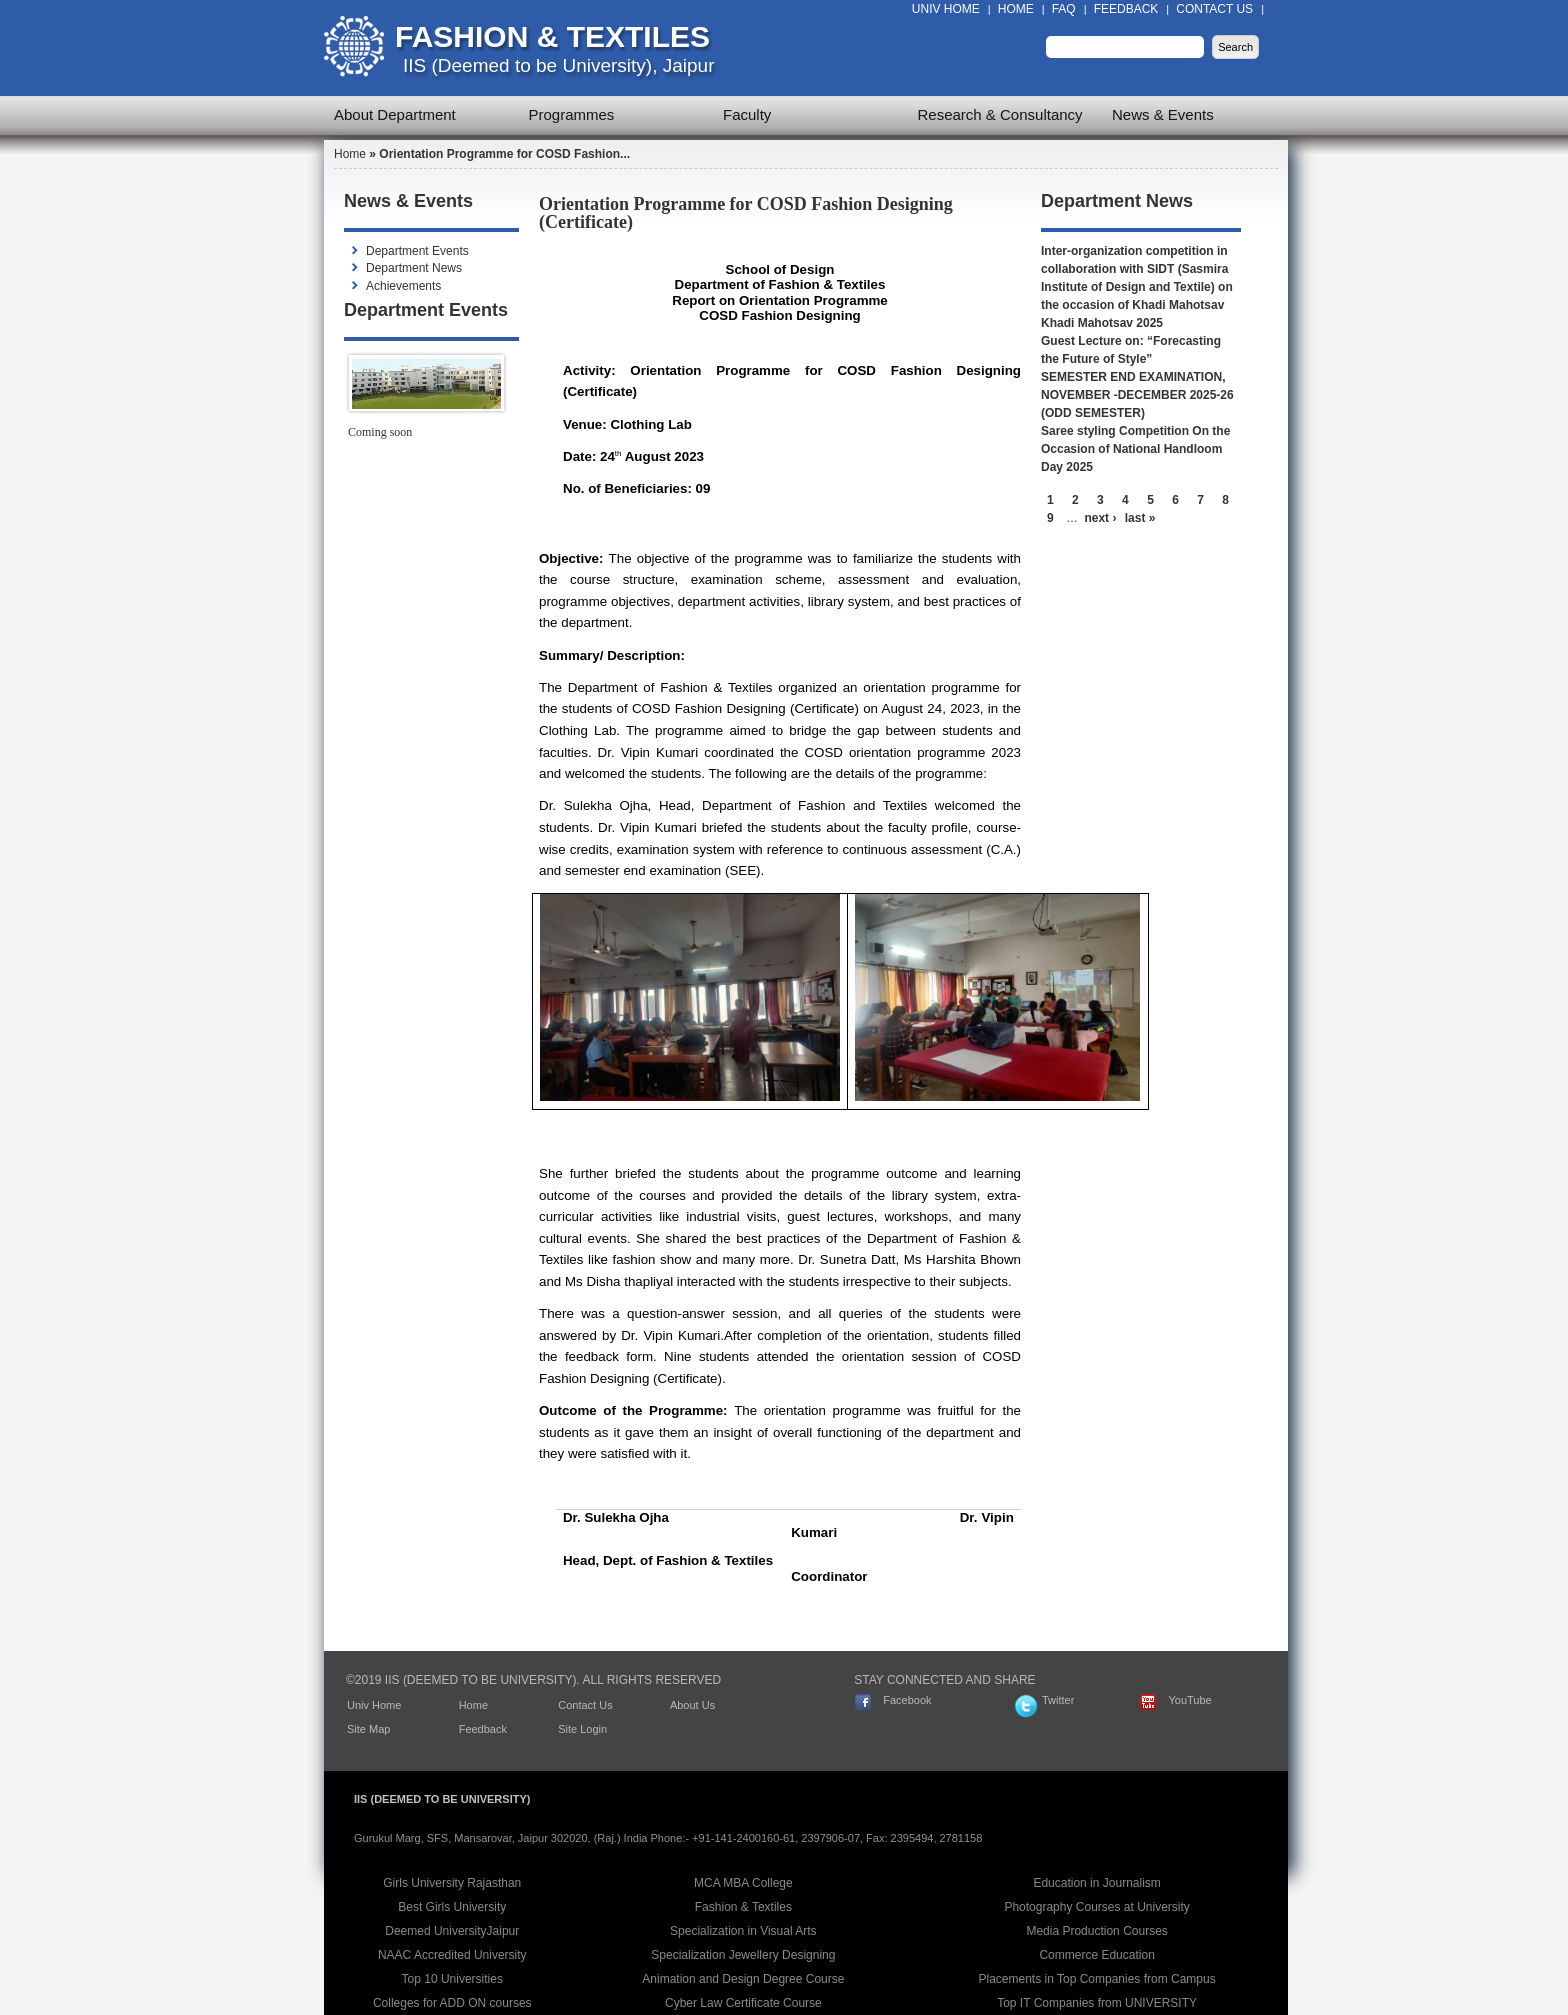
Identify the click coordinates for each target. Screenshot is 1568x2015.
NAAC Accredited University (452, 1955)
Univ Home (946, 9)
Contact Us (1214, 9)
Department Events (417, 251)
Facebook (907, 1700)
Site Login (582, 1729)
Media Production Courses (1096, 1931)
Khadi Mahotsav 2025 (1102, 323)
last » (1140, 518)
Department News (414, 268)
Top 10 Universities (452, 1979)
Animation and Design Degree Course (743, 1979)
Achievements (403, 286)
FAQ (1064, 9)
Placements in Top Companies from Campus (1097, 1979)
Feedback (1126, 9)
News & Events (1163, 114)
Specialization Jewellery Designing (743, 1955)
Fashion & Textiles (552, 36)
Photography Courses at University (1096, 1907)
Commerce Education (1096, 1955)
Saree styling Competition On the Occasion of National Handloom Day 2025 (1135, 449)
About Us (692, 1705)
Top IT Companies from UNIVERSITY (1097, 2003)
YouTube (1189, 1700)
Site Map (368, 1729)
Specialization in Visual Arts (743, 1931)
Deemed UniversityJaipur (452, 1931)
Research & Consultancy (1000, 114)
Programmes (572, 114)
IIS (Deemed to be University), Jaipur (559, 65)
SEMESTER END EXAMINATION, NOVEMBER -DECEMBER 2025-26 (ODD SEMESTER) (1137, 395)
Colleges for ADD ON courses (452, 2003)
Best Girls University (452, 1907)
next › (1100, 518)
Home (1016, 9)
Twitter (1058, 1700)
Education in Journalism (1096, 1883)
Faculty (747, 114)
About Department (395, 114)
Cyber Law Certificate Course (743, 2003)
